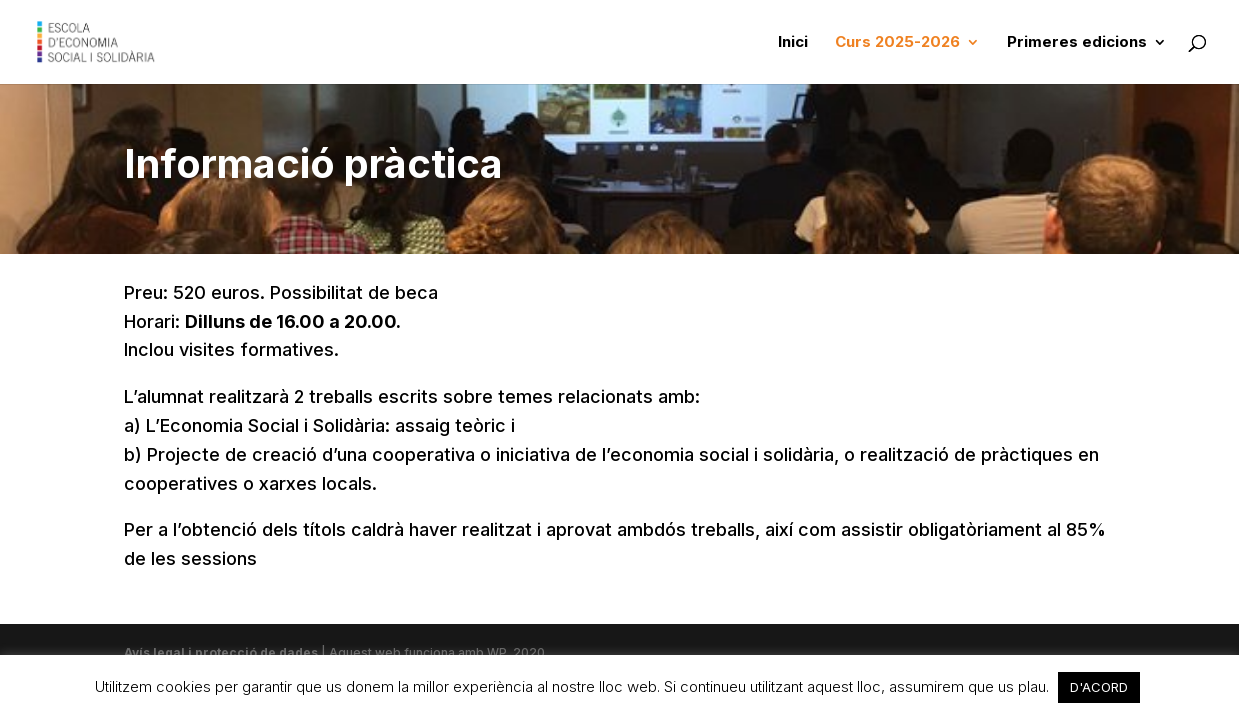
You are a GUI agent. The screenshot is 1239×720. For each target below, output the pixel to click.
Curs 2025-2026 (897, 43)
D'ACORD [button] (1099, 687)
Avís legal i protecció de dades (222, 652)
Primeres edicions (1077, 43)
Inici (793, 43)
